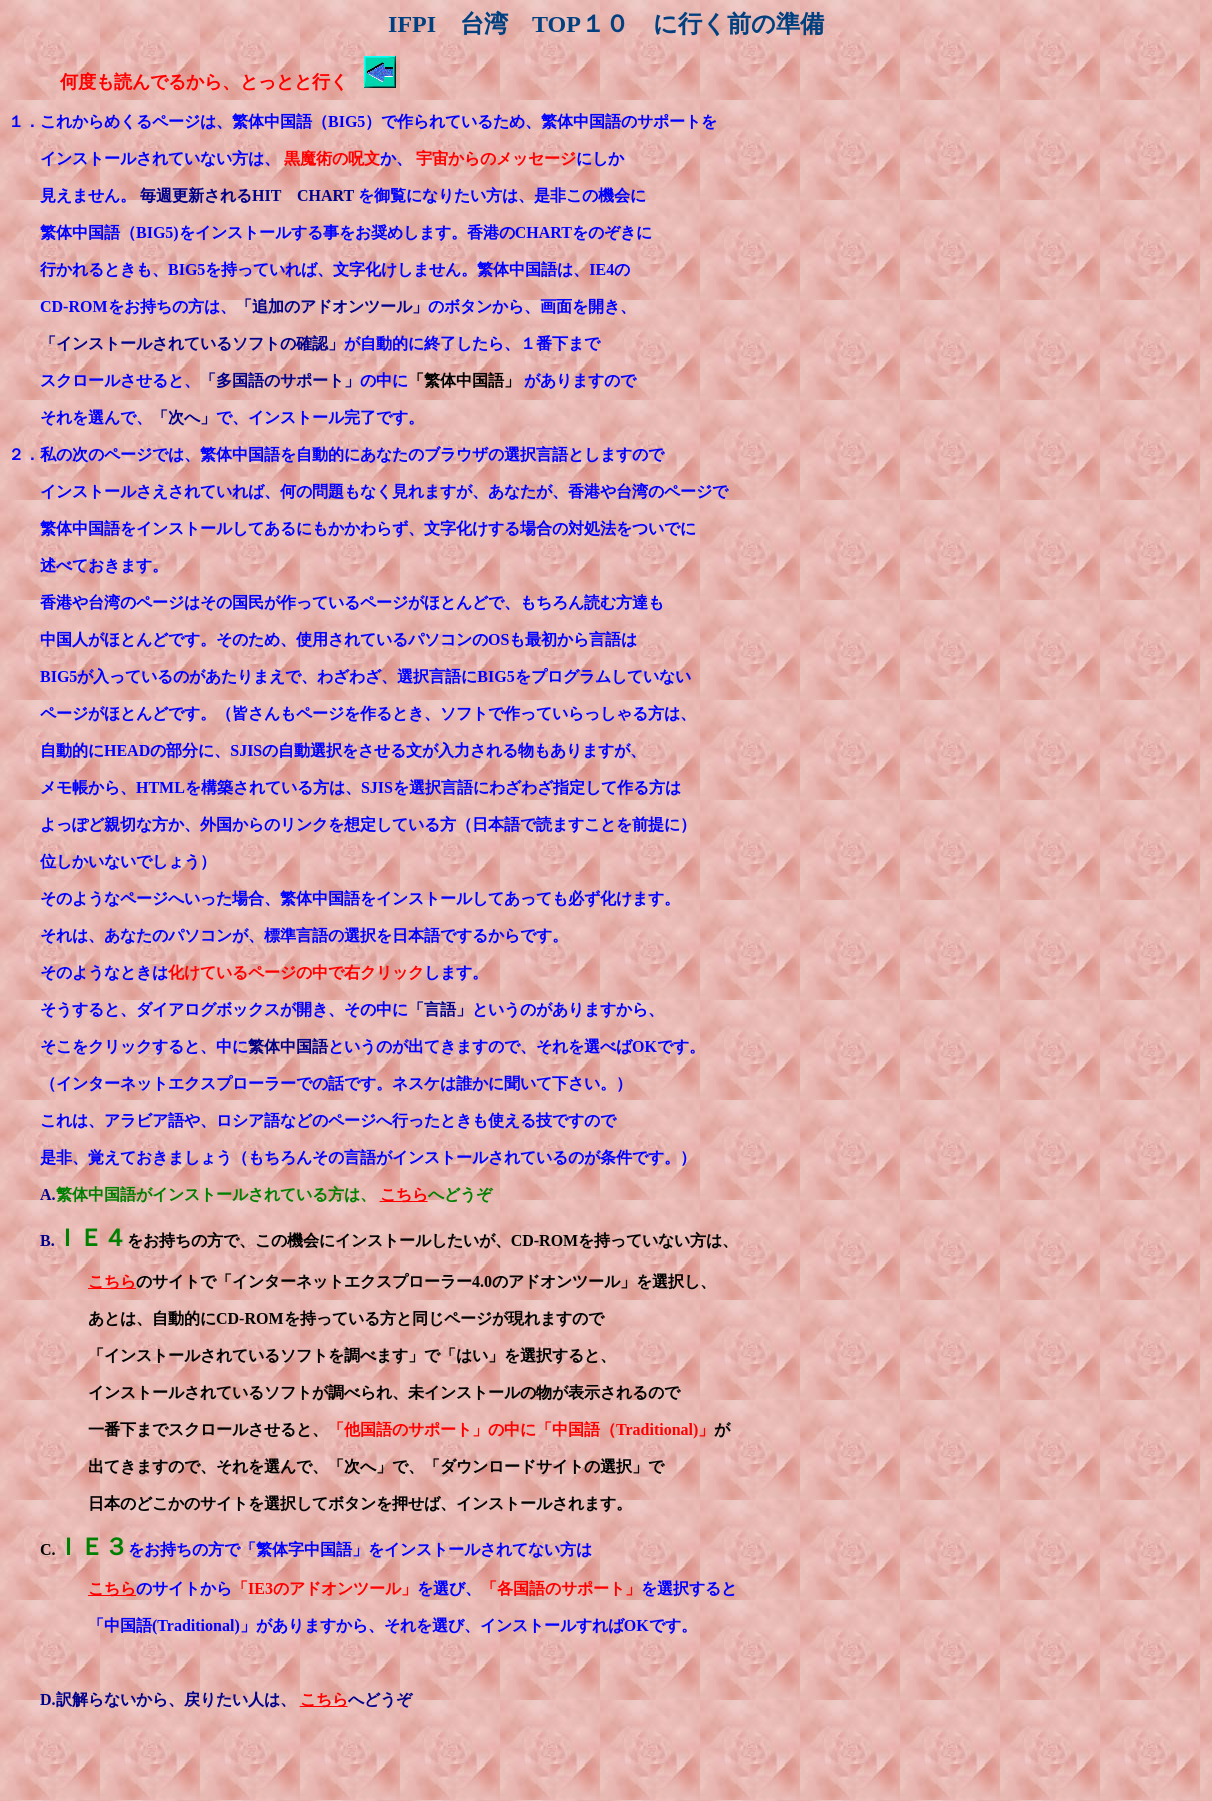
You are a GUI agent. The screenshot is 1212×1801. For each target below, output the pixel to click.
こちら (404, 1194)
